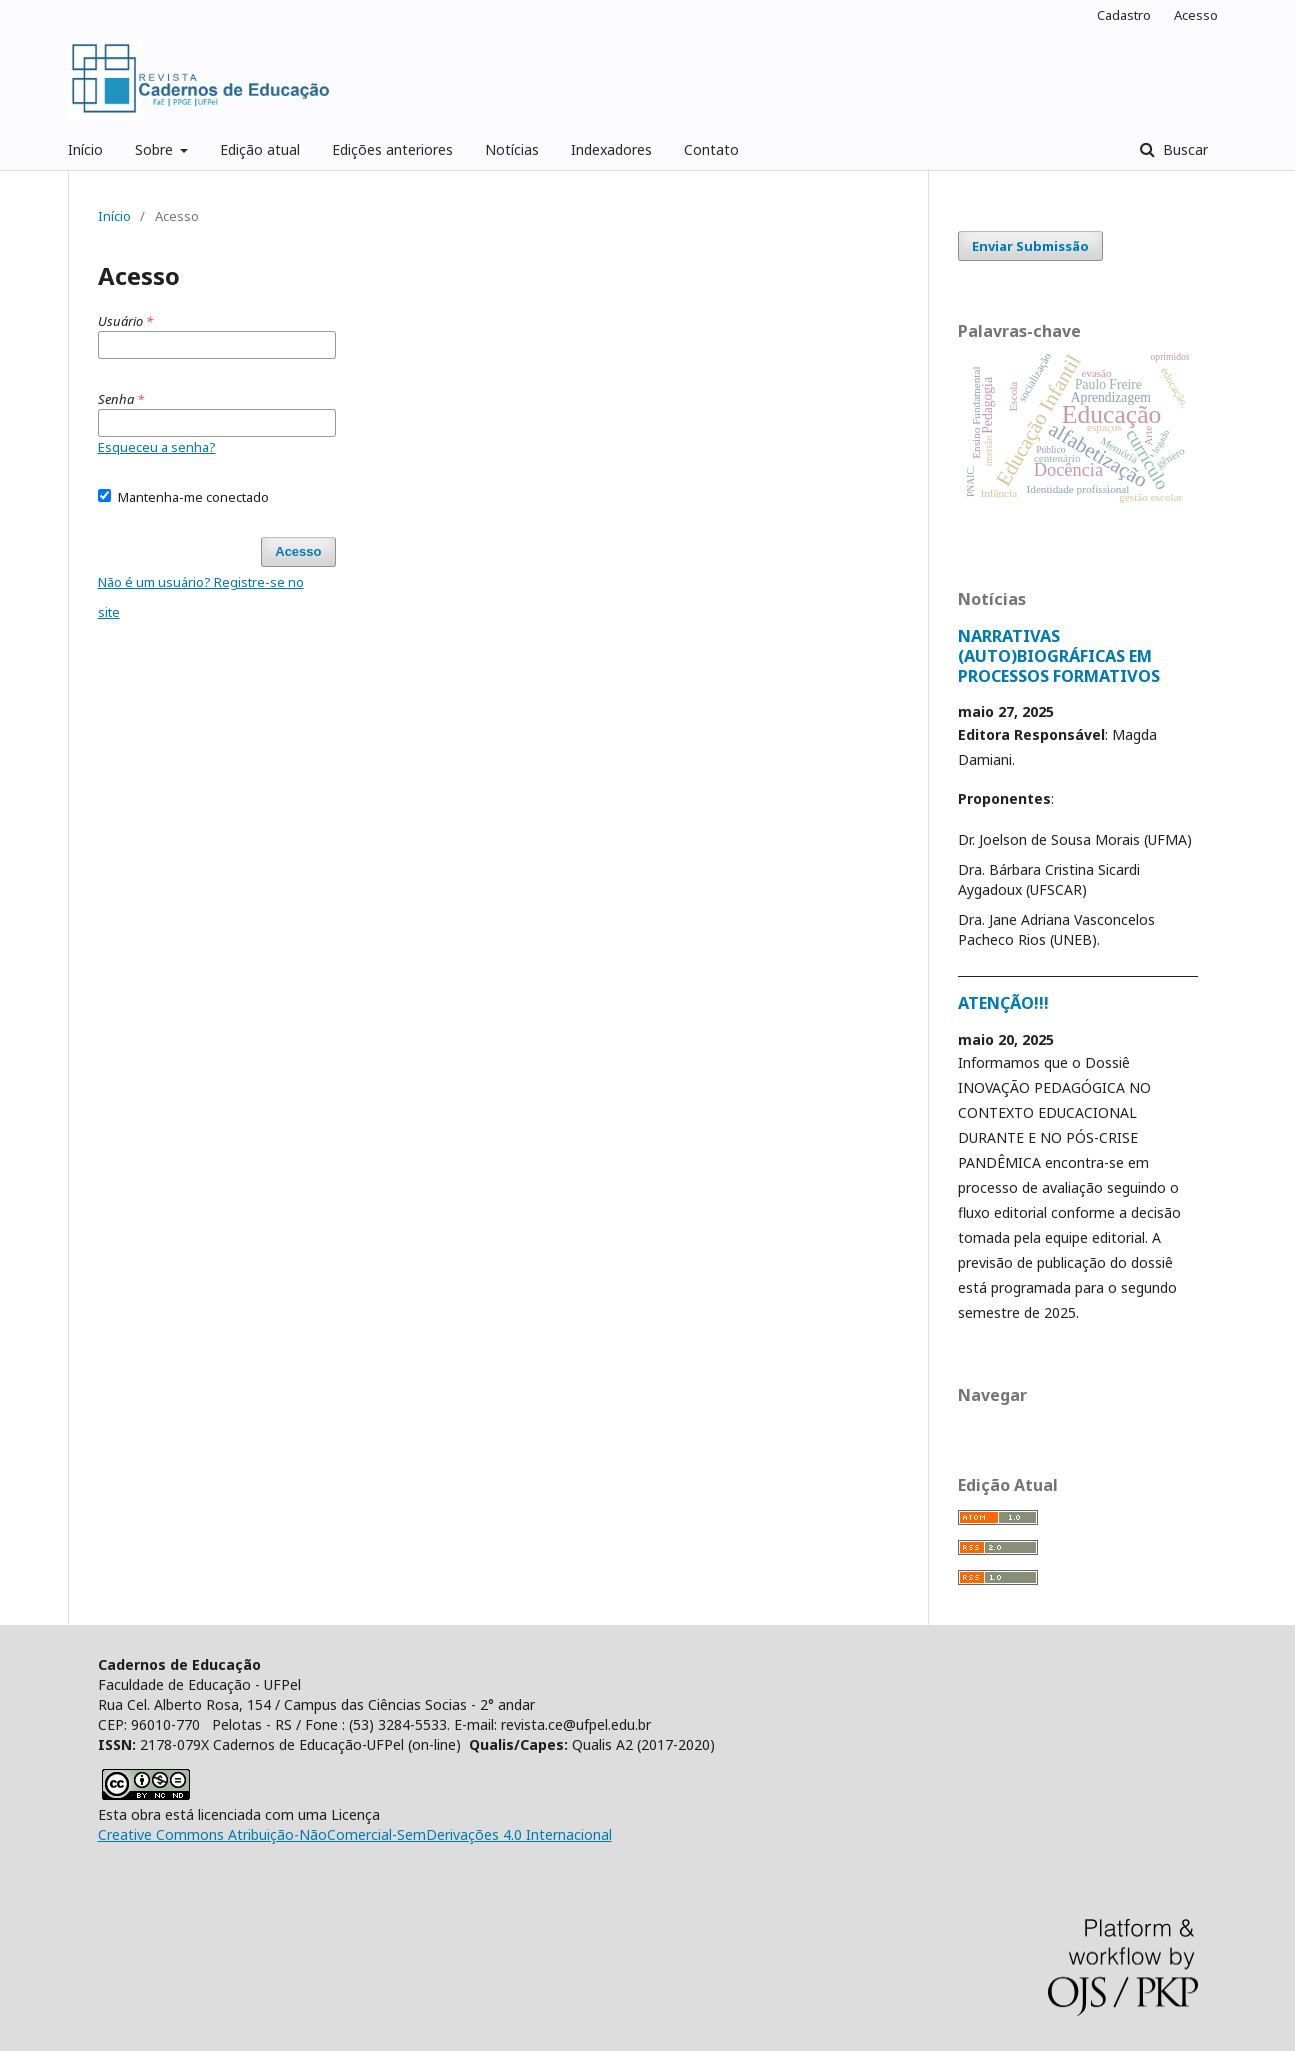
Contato (711, 149)
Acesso (1196, 15)
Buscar (1183, 149)
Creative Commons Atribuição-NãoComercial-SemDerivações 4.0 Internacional (355, 1834)
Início (85, 149)
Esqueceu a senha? (157, 447)
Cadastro (1124, 15)
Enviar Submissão (1030, 246)
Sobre (156, 149)
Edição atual (260, 149)
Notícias (512, 149)
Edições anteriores (392, 149)
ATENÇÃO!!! (1003, 1003)
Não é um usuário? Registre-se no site (201, 597)
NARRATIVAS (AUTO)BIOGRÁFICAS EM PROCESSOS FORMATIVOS (1059, 656)
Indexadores (611, 149)
